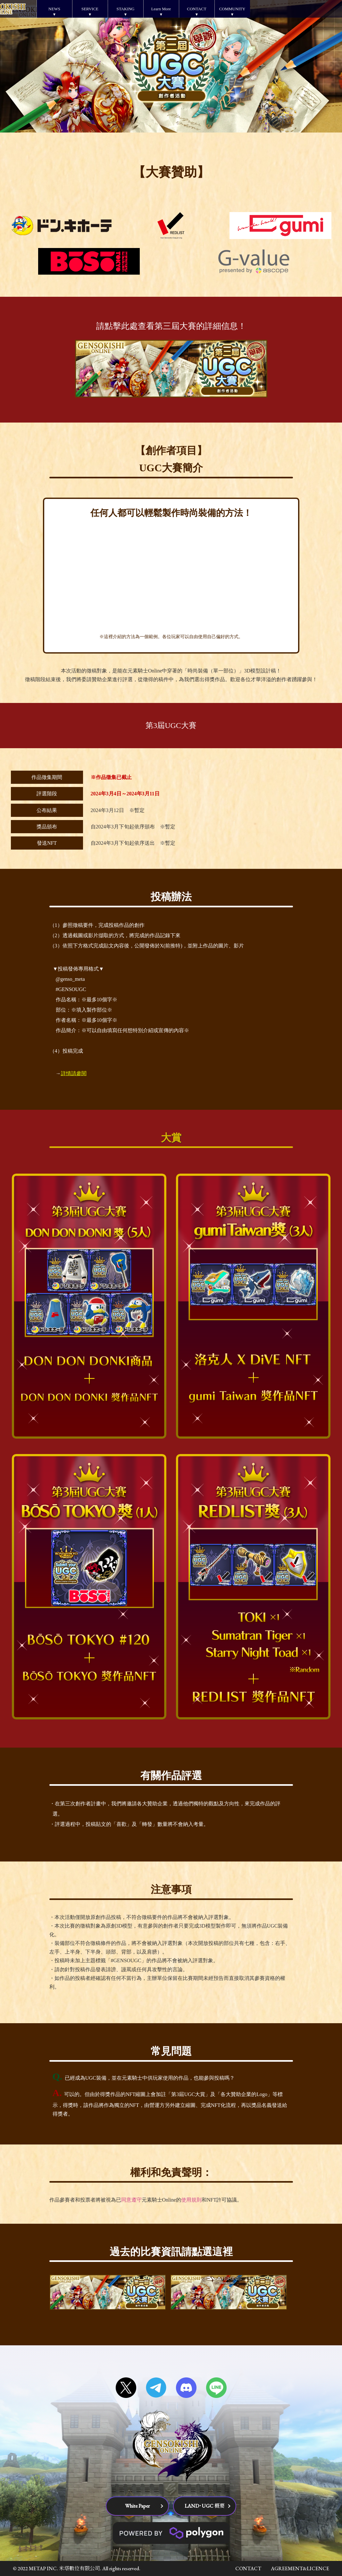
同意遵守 (131, 2200)
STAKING (125, 8)
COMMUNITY (232, 8)
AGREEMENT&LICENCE (300, 2568)
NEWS (54, 8)
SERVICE (89, 8)
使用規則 (191, 2200)
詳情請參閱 (74, 1073)
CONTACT (196, 8)
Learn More (161, 8)
